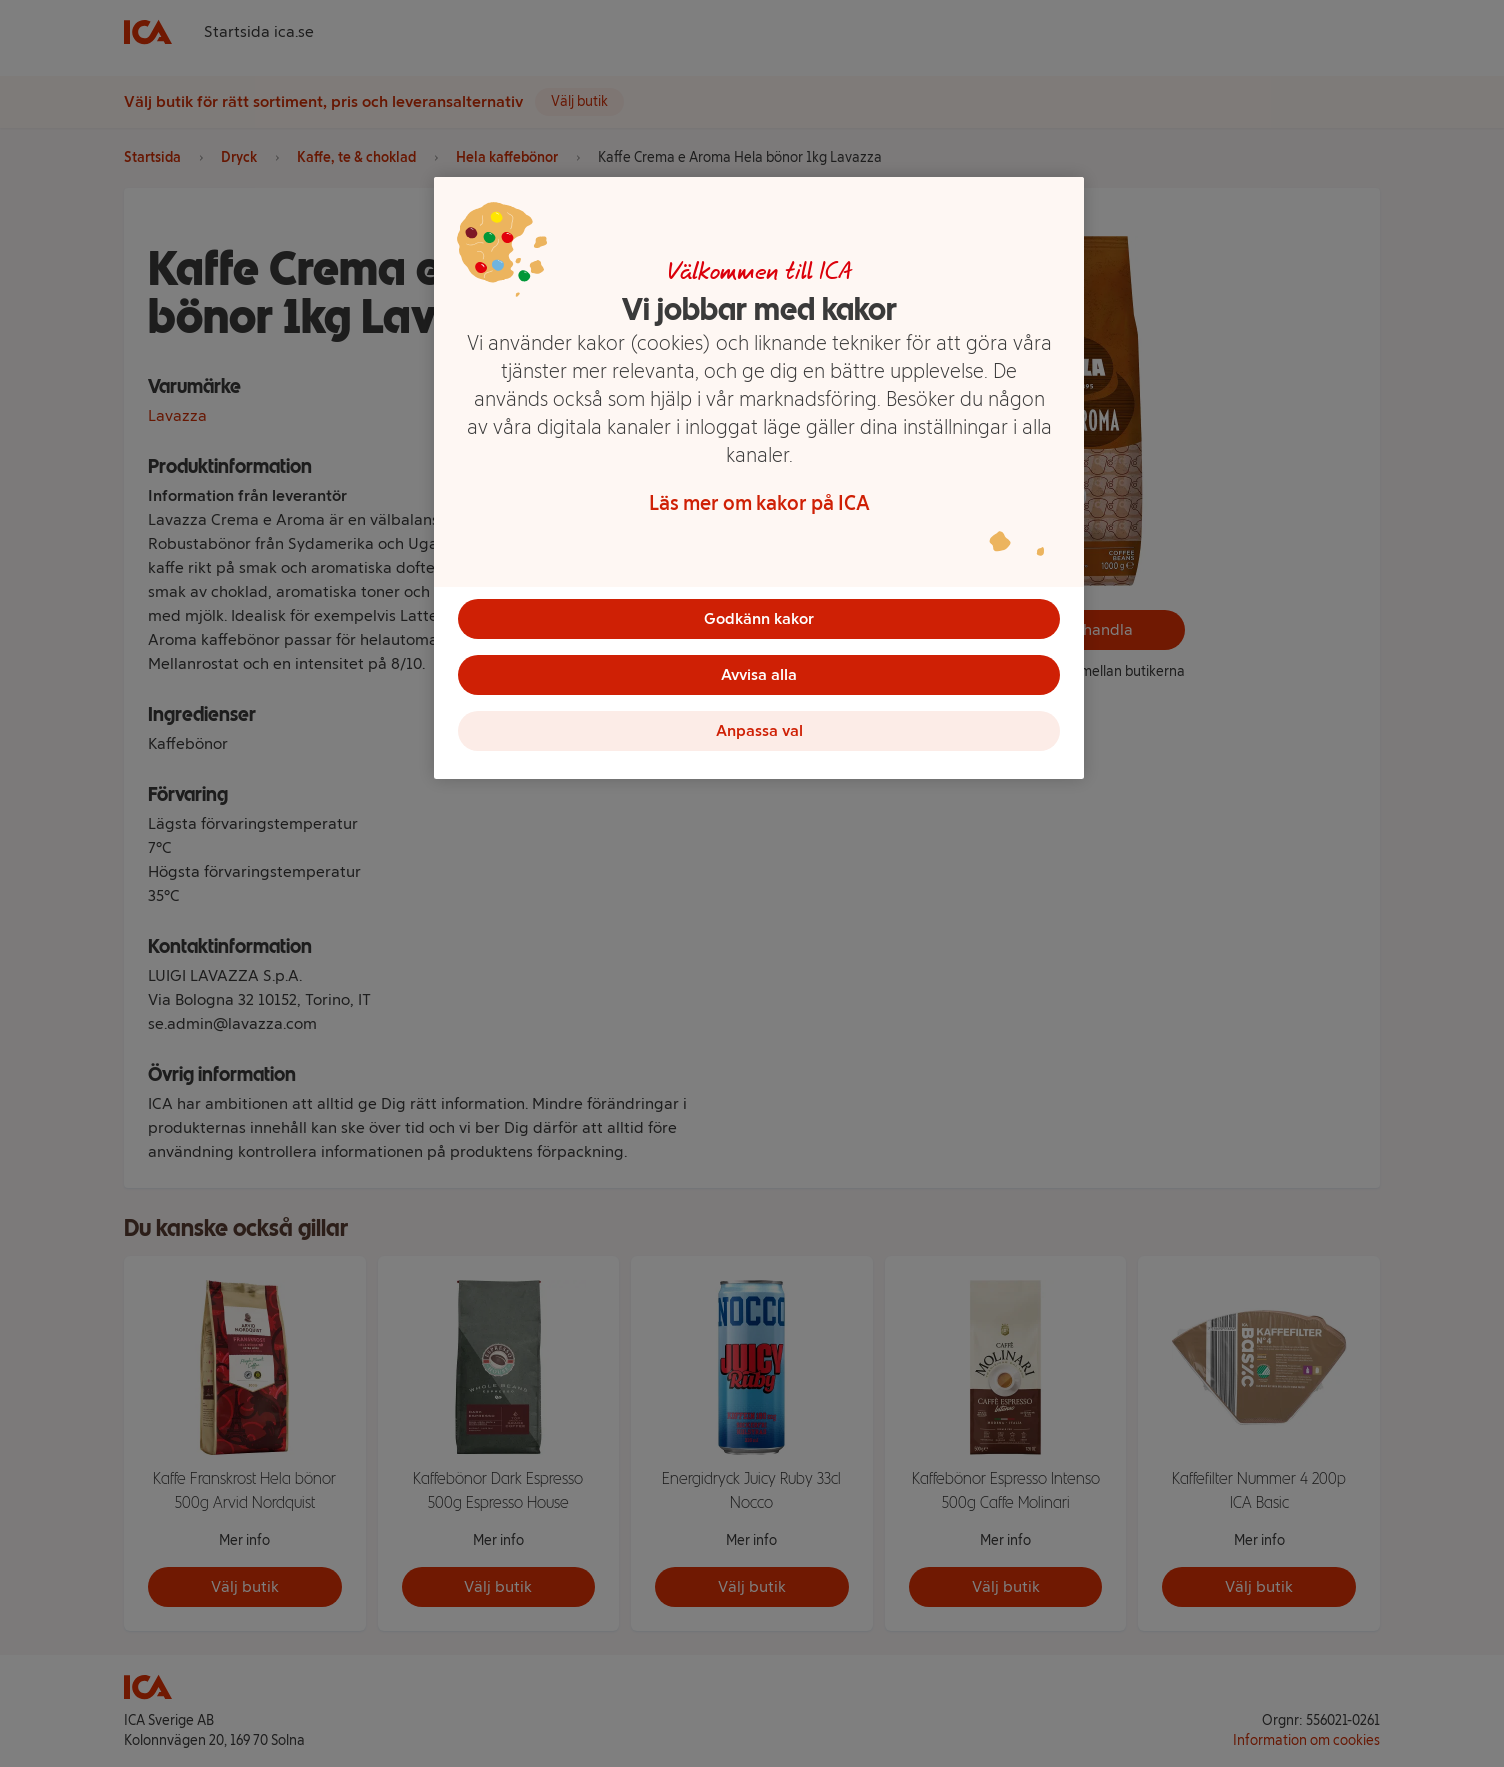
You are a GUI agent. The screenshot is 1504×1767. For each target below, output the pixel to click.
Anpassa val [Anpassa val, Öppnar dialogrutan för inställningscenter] (759, 730)
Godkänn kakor (759, 618)
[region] (759, 478)
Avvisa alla (759, 674)
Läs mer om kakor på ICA (759, 503)
